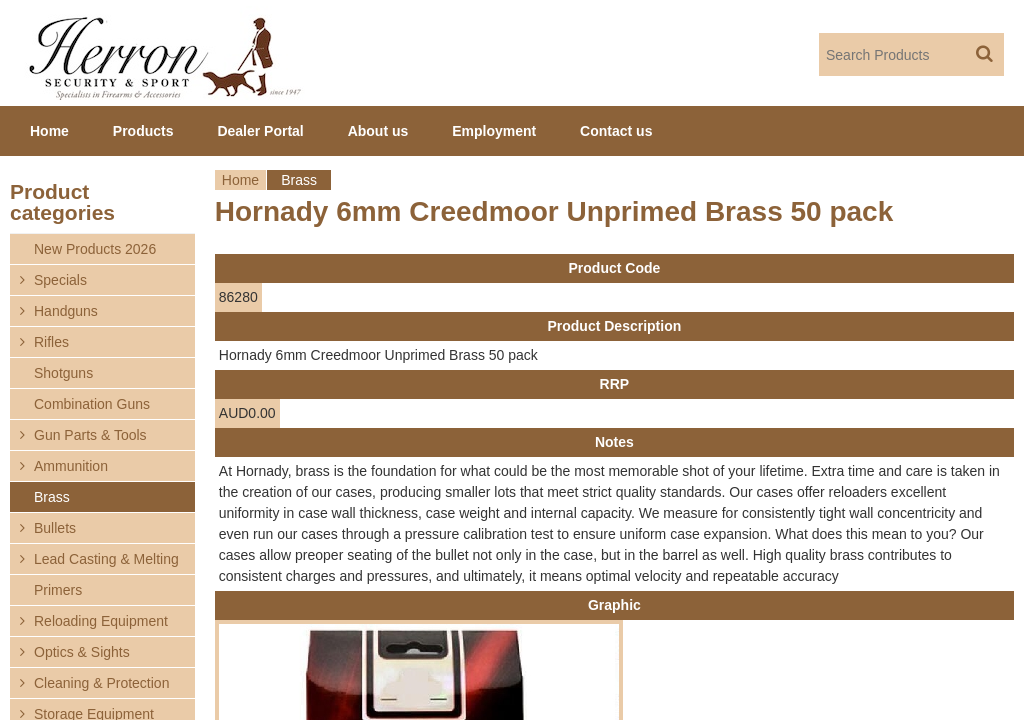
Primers (58, 590)
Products (143, 131)
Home (240, 180)
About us (378, 131)
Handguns (66, 311)
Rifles (51, 342)
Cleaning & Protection (101, 683)
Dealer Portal (260, 131)
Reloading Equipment (101, 621)
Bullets (55, 528)
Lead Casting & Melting (106, 559)
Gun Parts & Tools (90, 435)
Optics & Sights (82, 652)
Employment (494, 131)
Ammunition (71, 466)
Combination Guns (92, 404)
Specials (60, 280)
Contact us (616, 131)
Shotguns (63, 373)
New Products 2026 (95, 249)
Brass (299, 180)
